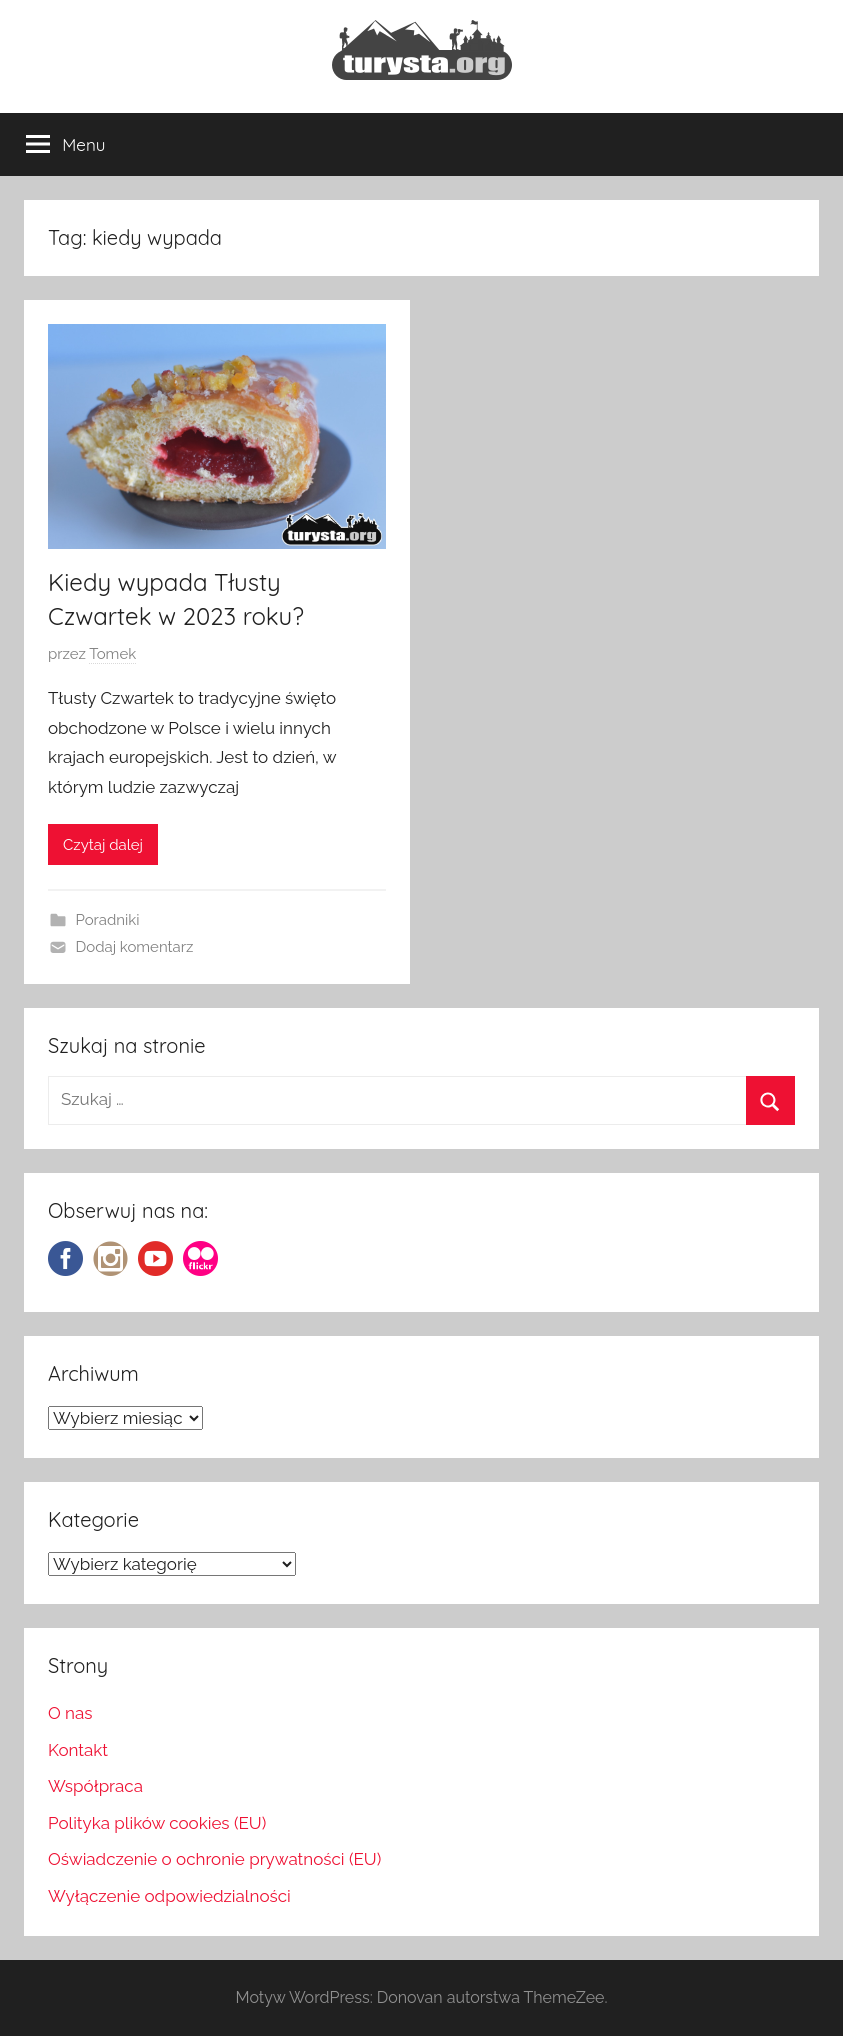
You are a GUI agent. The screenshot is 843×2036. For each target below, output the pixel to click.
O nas (70, 1713)
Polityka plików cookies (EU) (157, 1823)
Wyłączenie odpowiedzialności (169, 1896)
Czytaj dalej (103, 845)
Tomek (112, 654)
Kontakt (78, 1750)
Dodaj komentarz (135, 947)
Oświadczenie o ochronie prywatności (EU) (214, 1859)
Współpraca (95, 1786)
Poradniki (108, 920)
